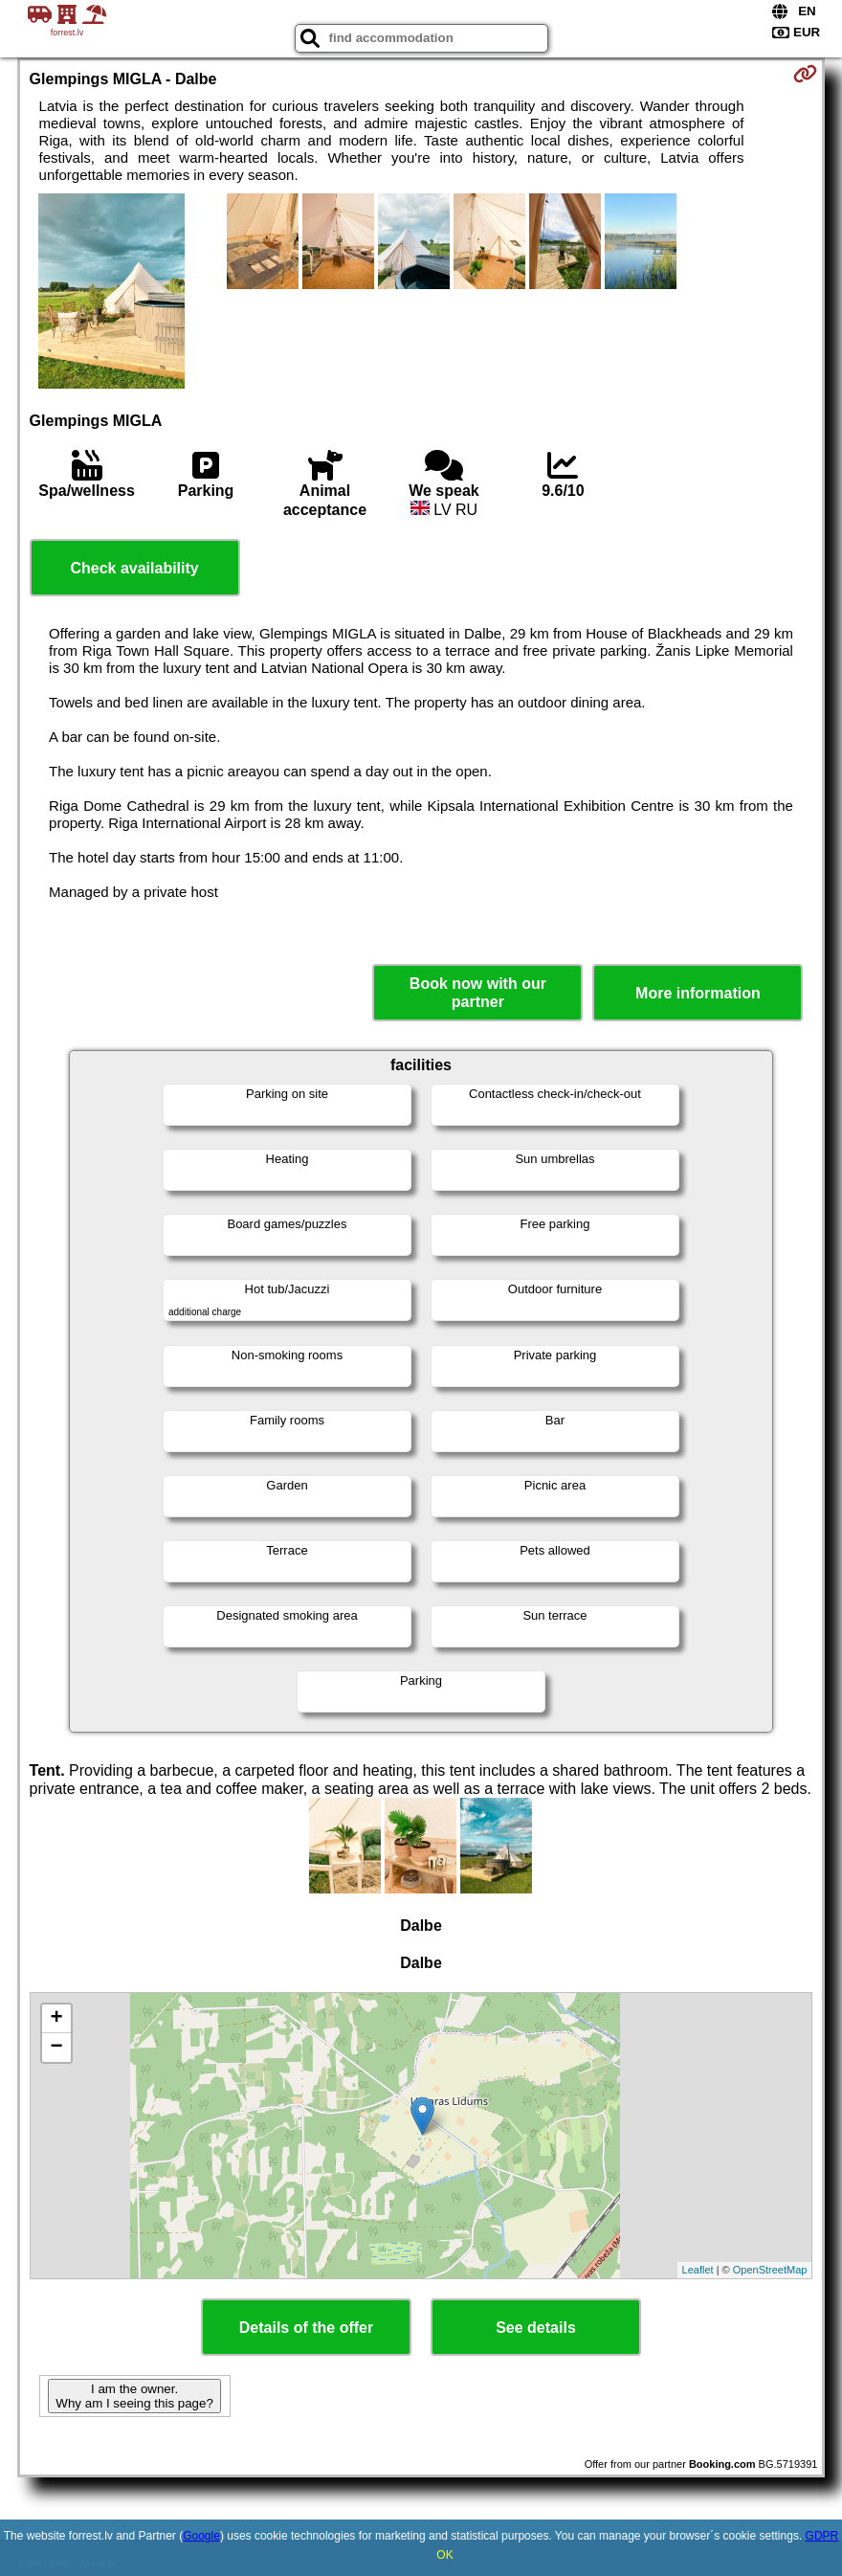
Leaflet (698, 2269)
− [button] (56, 2047)
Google (201, 2535)
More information (698, 993)
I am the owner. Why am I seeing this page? (133, 2396)
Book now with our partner (478, 992)
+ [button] (56, 2019)
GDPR (822, 2535)
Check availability (134, 568)
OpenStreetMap (770, 2269)
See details (536, 2327)
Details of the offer (306, 2327)
